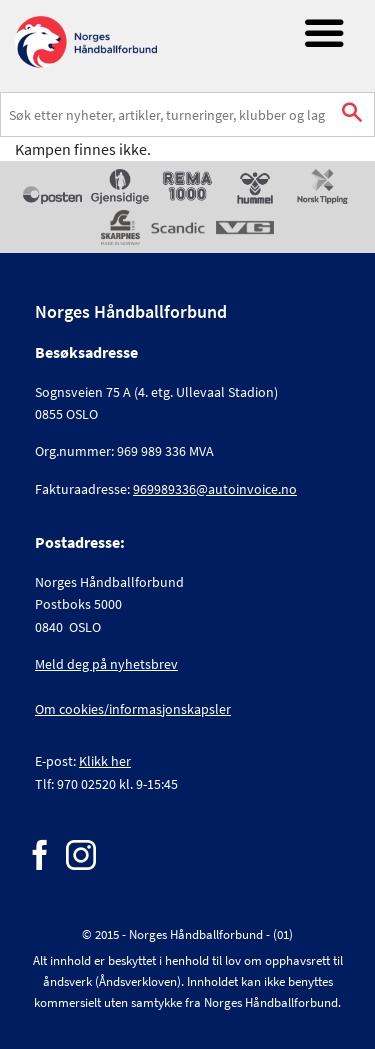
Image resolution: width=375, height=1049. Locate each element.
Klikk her (105, 761)
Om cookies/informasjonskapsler (133, 709)
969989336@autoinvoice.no (215, 489)
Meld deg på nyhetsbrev (106, 664)
